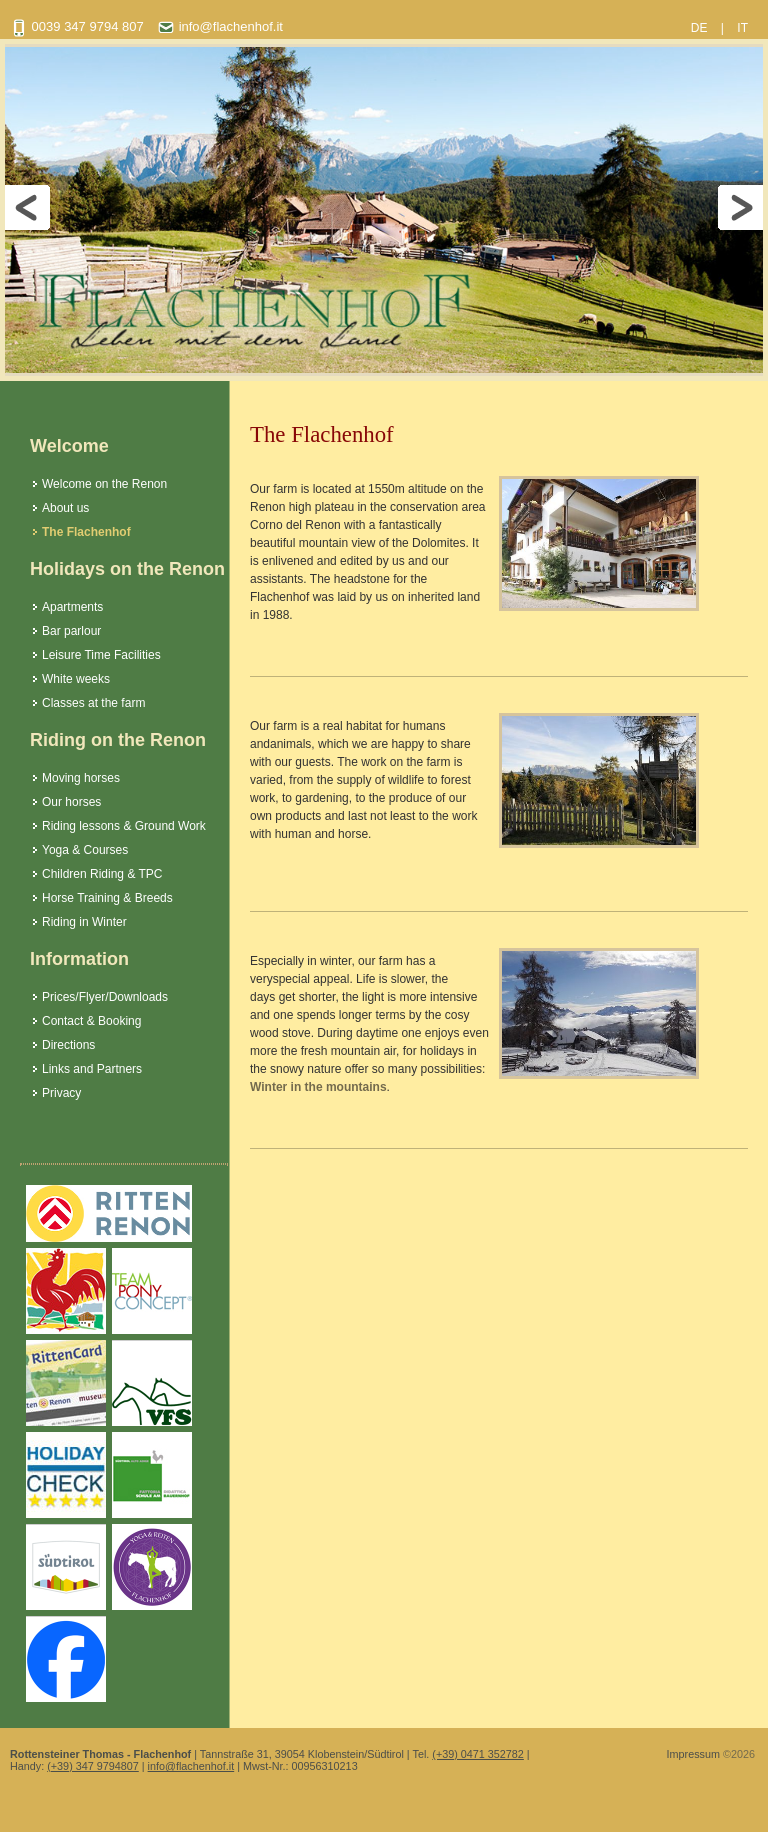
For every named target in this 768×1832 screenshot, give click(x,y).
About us (65, 508)
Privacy (61, 1093)
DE (699, 28)
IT (742, 28)
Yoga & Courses (85, 850)
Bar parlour (71, 631)
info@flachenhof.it (191, 1766)
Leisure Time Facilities (101, 655)
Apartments (72, 607)
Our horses (71, 802)
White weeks (76, 679)
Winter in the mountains (318, 1087)
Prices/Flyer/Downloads (105, 997)
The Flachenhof (86, 532)
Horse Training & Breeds (107, 898)
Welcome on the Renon (104, 484)
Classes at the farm (93, 703)
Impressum (693, 1754)
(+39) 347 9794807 (93, 1766)
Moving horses (81, 778)
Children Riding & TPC (102, 874)
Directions (68, 1045)
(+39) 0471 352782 (478, 1754)
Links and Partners (92, 1069)
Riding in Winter (84, 922)
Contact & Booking (91, 1021)
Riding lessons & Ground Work (124, 826)
